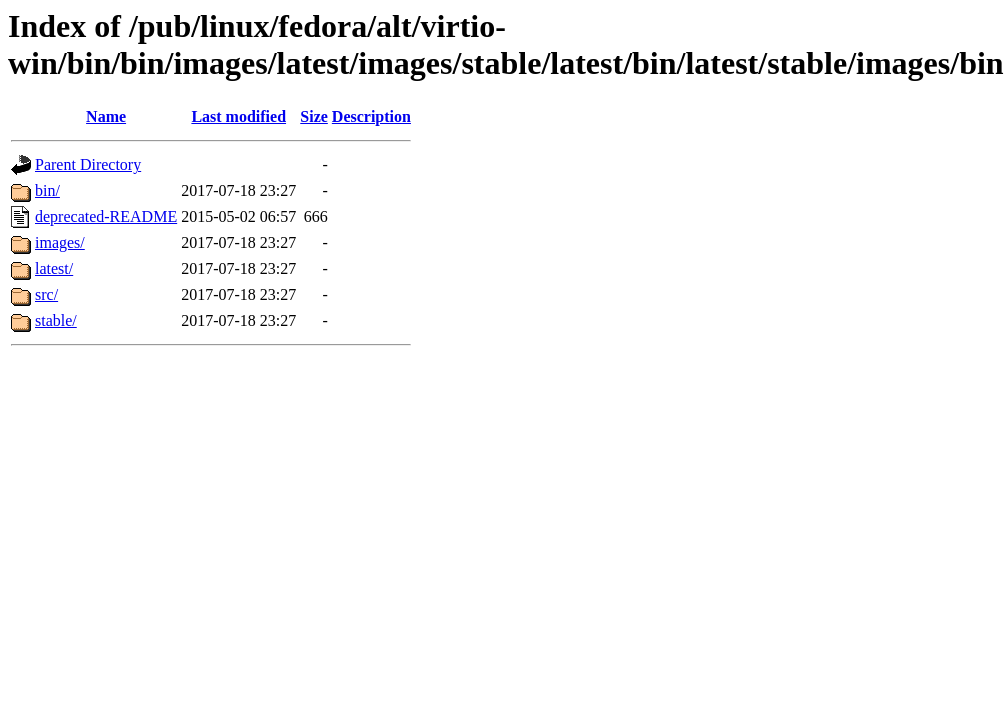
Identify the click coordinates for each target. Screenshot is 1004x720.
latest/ (54, 268)
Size (314, 116)
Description (371, 116)
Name (106, 116)
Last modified (238, 116)
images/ (60, 242)
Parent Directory (88, 164)
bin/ (47, 190)
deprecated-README (106, 216)
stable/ (56, 320)
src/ (46, 294)
